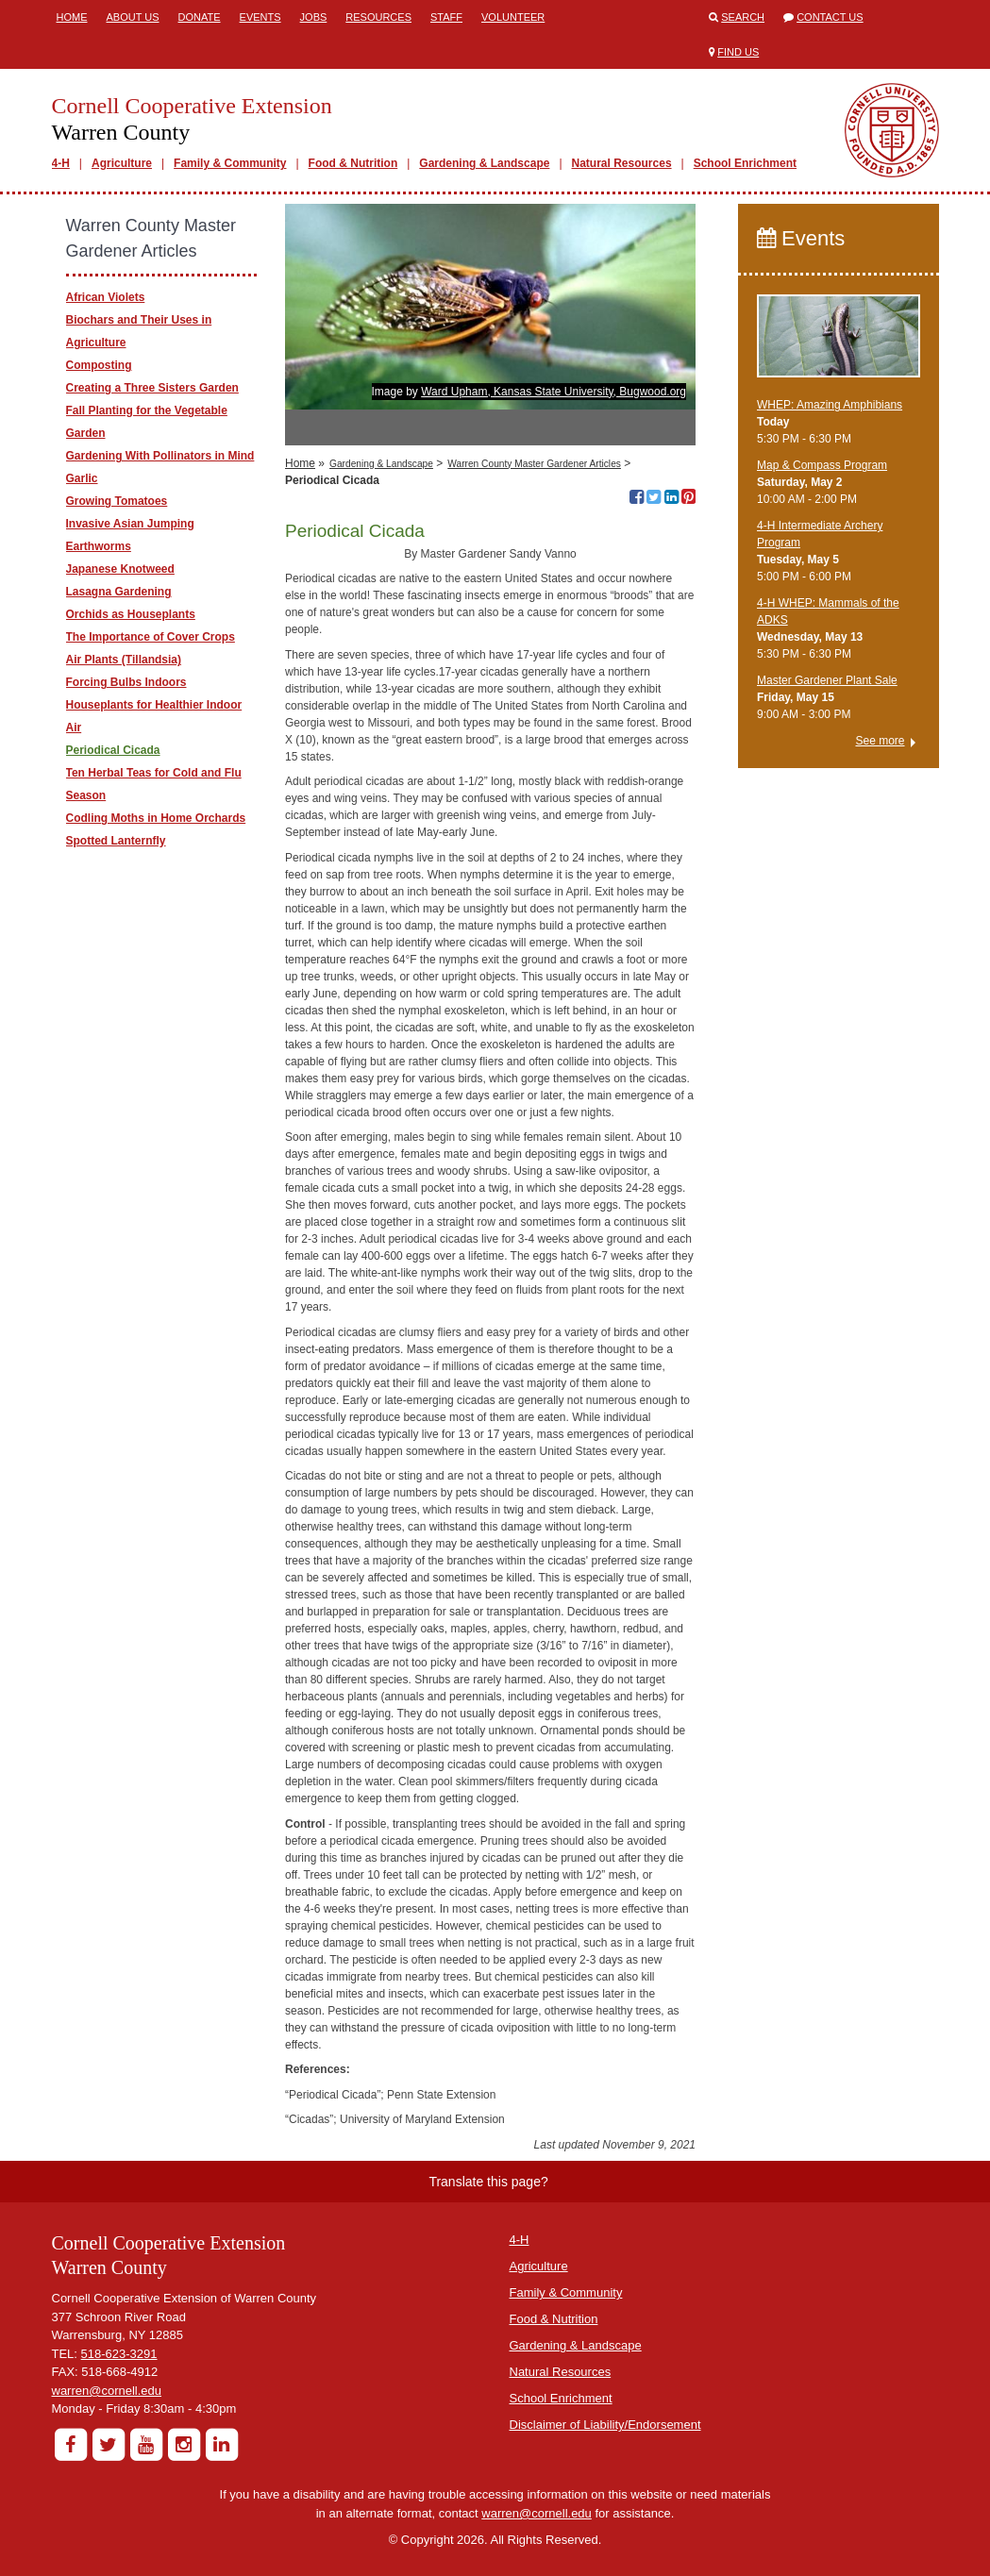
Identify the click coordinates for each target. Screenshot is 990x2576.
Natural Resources (622, 163)
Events (260, 17)
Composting (99, 365)
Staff (446, 17)
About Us (133, 17)
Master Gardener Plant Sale (827, 680)
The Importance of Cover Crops (150, 637)
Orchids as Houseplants (130, 614)
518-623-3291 (119, 2354)
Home (72, 17)
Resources (378, 17)
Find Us (738, 52)
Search (742, 17)
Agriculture (122, 163)
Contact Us (830, 17)
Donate (199, 17)
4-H (61, 163)
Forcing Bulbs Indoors (126, 682)
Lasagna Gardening (119, 591)
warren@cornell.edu (107, 2391)
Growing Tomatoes (117, 501)
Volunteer (513, 17)
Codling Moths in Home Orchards (156, 818)
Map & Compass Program (822, 465)
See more (879, 740)
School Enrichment (745, 163)
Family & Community (230, 163)
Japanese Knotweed (120, 569)
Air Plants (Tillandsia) (123, 659)
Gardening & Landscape (484, 163)
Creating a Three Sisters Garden (152, 387)
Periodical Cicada (113, 750)
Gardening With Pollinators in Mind (160, 455)
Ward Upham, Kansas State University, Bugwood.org (553, 391)
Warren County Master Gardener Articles (534, 464)
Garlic (82, 478)
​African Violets (105, 297)
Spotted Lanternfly (116, 840)
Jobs (313, 17)
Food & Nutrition (353, 163)
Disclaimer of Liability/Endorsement (605, 2424)
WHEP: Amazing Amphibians (829, 404)
